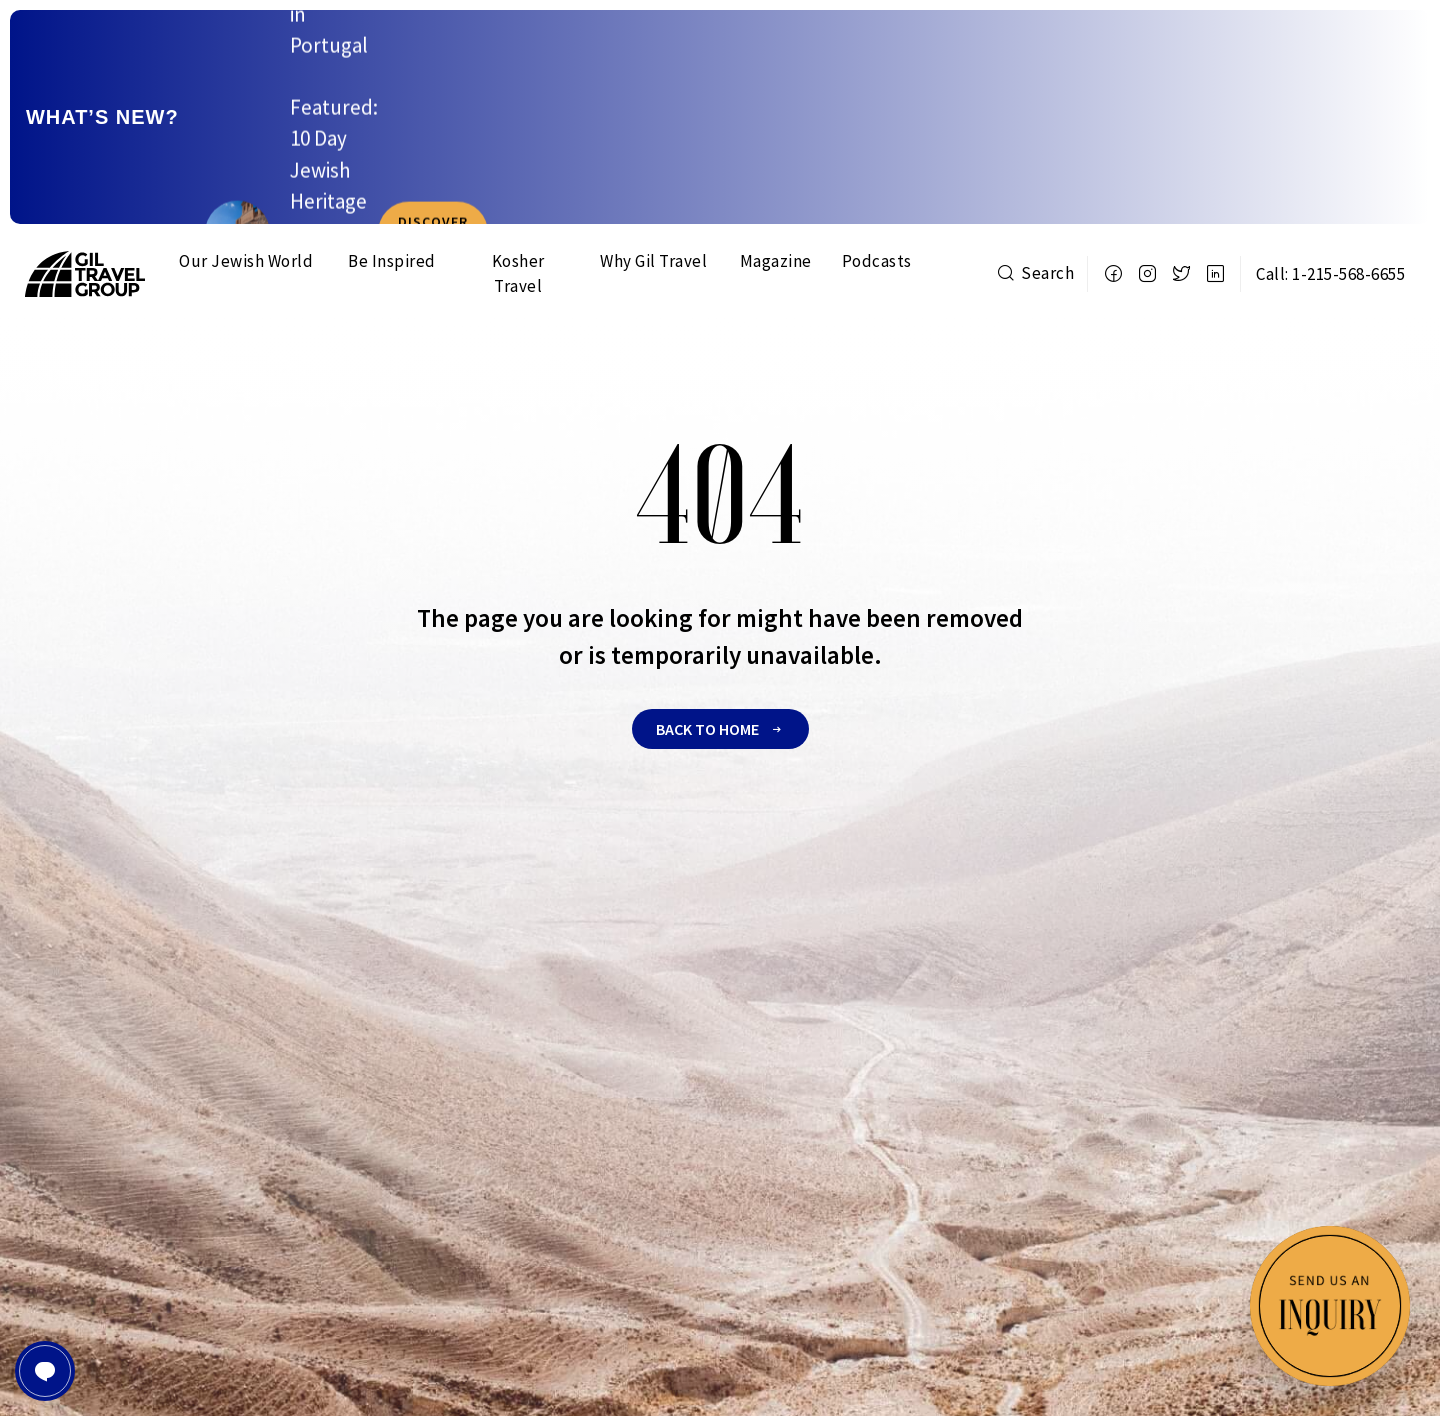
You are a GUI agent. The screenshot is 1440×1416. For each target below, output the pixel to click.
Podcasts (877, 132)
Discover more (1333, 52)
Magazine (776, 132)
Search (1035, 144)
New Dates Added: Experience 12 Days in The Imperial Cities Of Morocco (606, 52)
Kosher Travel (518, 145)
